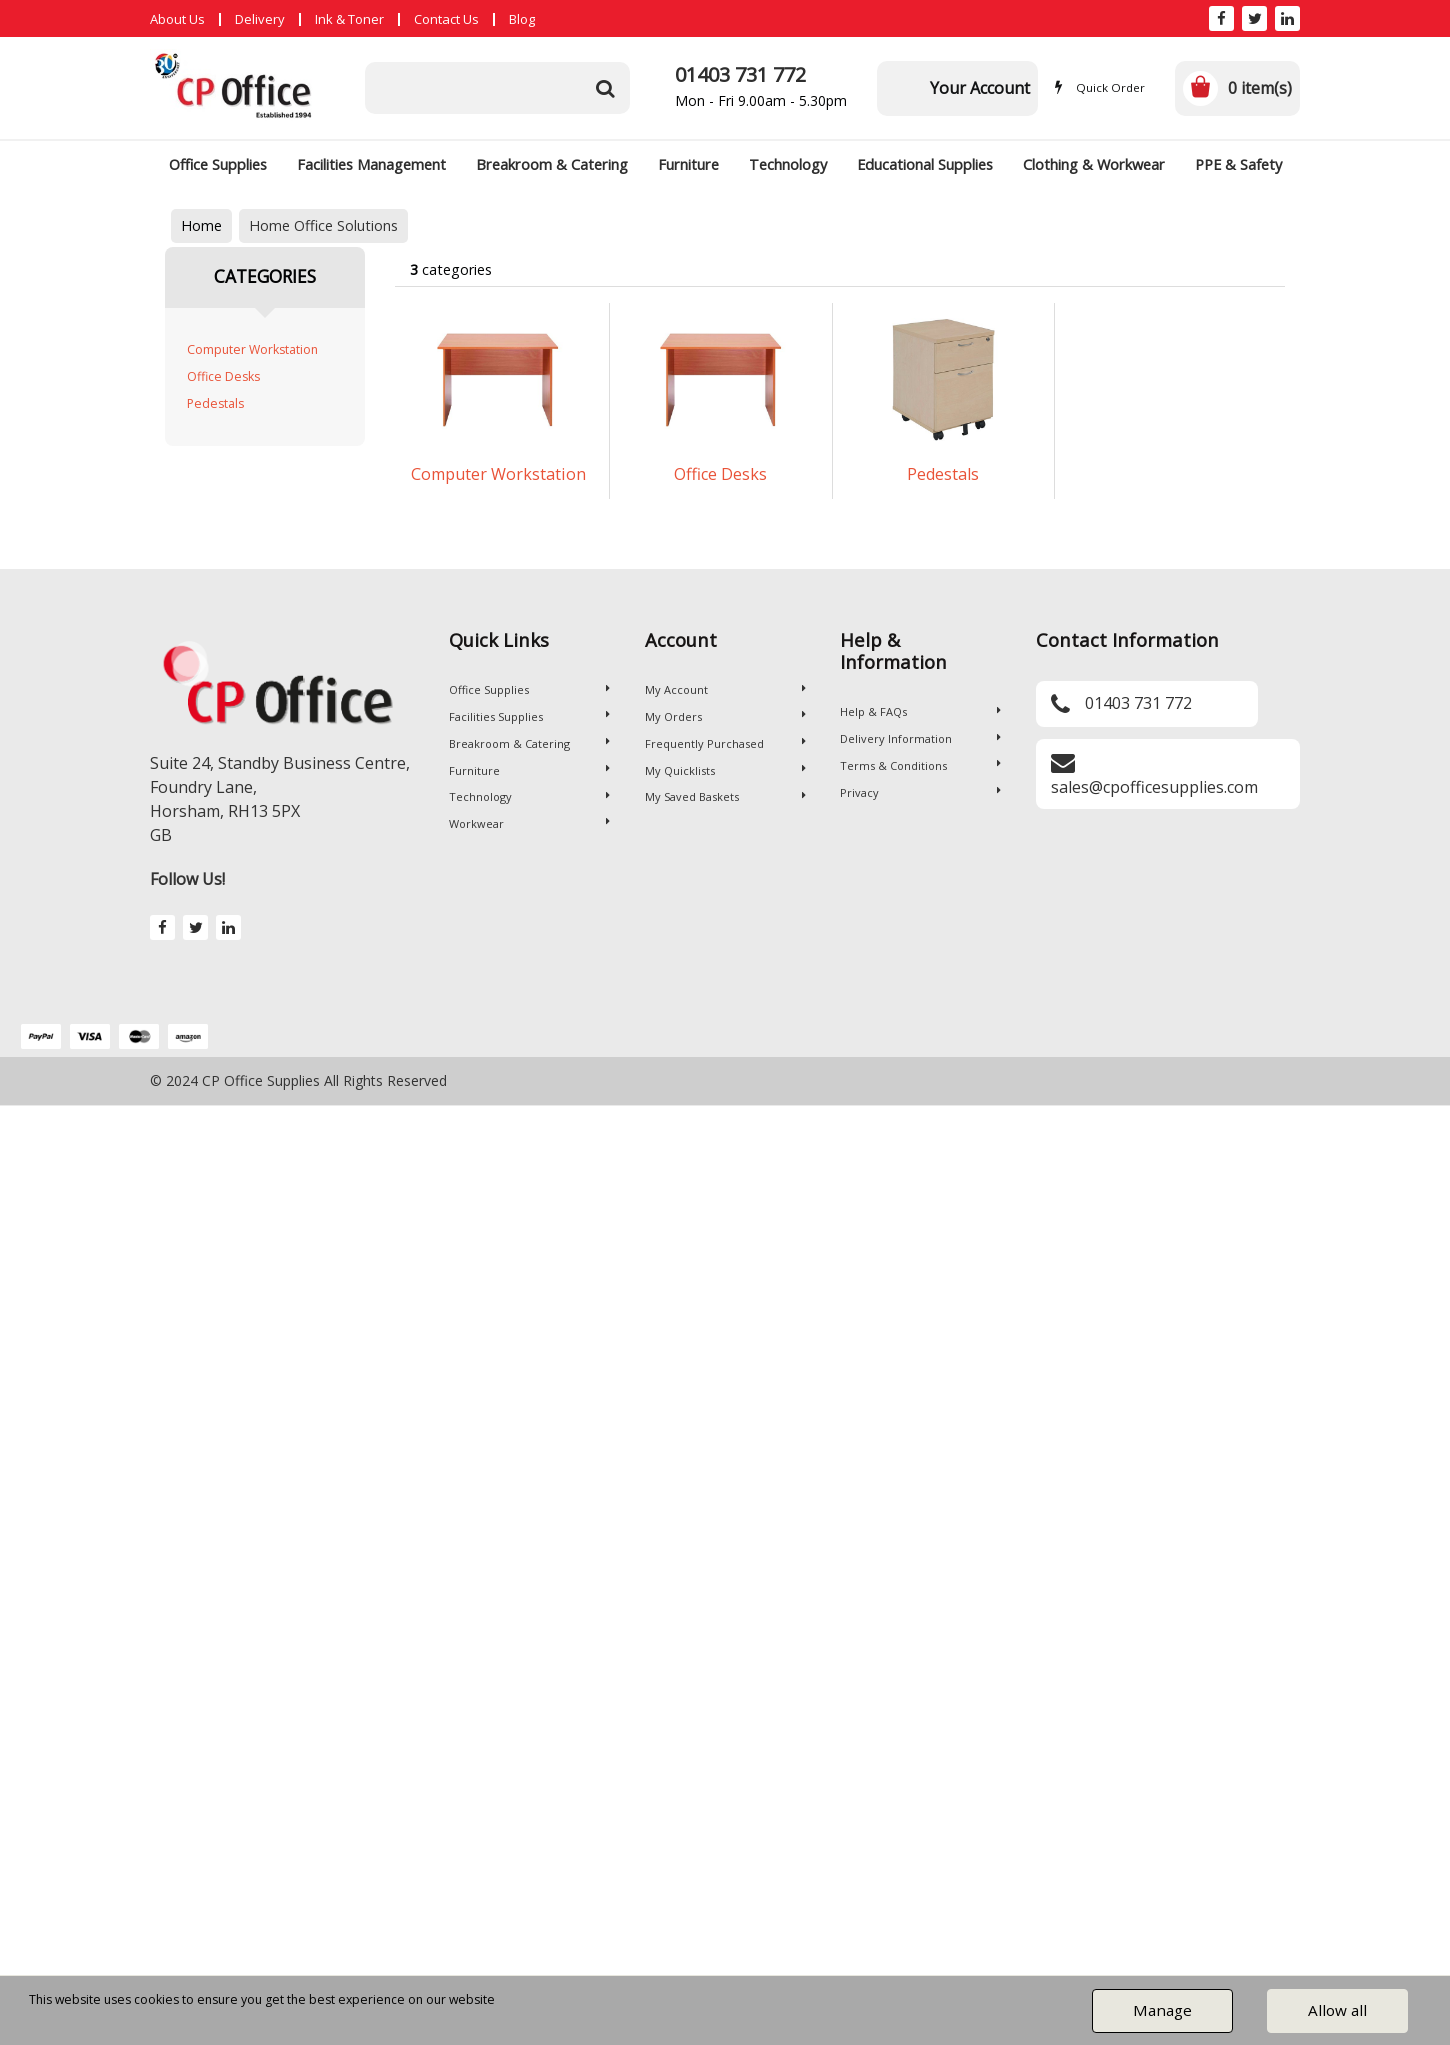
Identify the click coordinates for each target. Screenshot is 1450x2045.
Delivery (260, 19)
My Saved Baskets (725, 796)
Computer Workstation (252, 349)
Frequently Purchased (725, 743)
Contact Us (446, 19)
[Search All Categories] (497, 88)
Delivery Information (920, 738)
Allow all (1337, 2010)
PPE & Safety (1238, 164)
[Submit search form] (605, 88)
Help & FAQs (920, 711)
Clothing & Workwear (1094, 164)
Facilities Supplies (529, 716)
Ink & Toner (349, 19)
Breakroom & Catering (552, 164)
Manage (1162, 2010)
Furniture (688, 164)
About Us (177, 19)
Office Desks (223, 376)
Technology (788, 164)
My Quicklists (725, 770)
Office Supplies (218, 164)
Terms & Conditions (920, 765)
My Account (725, 689)
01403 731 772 (740, 74)
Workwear (529, 823)
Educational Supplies (925, 164)
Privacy (920, 792)
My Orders (725, 716)
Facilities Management (371, 164)
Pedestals (215, 403)
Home (201, 225)
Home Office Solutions (323, 225)
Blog (522, 19)
